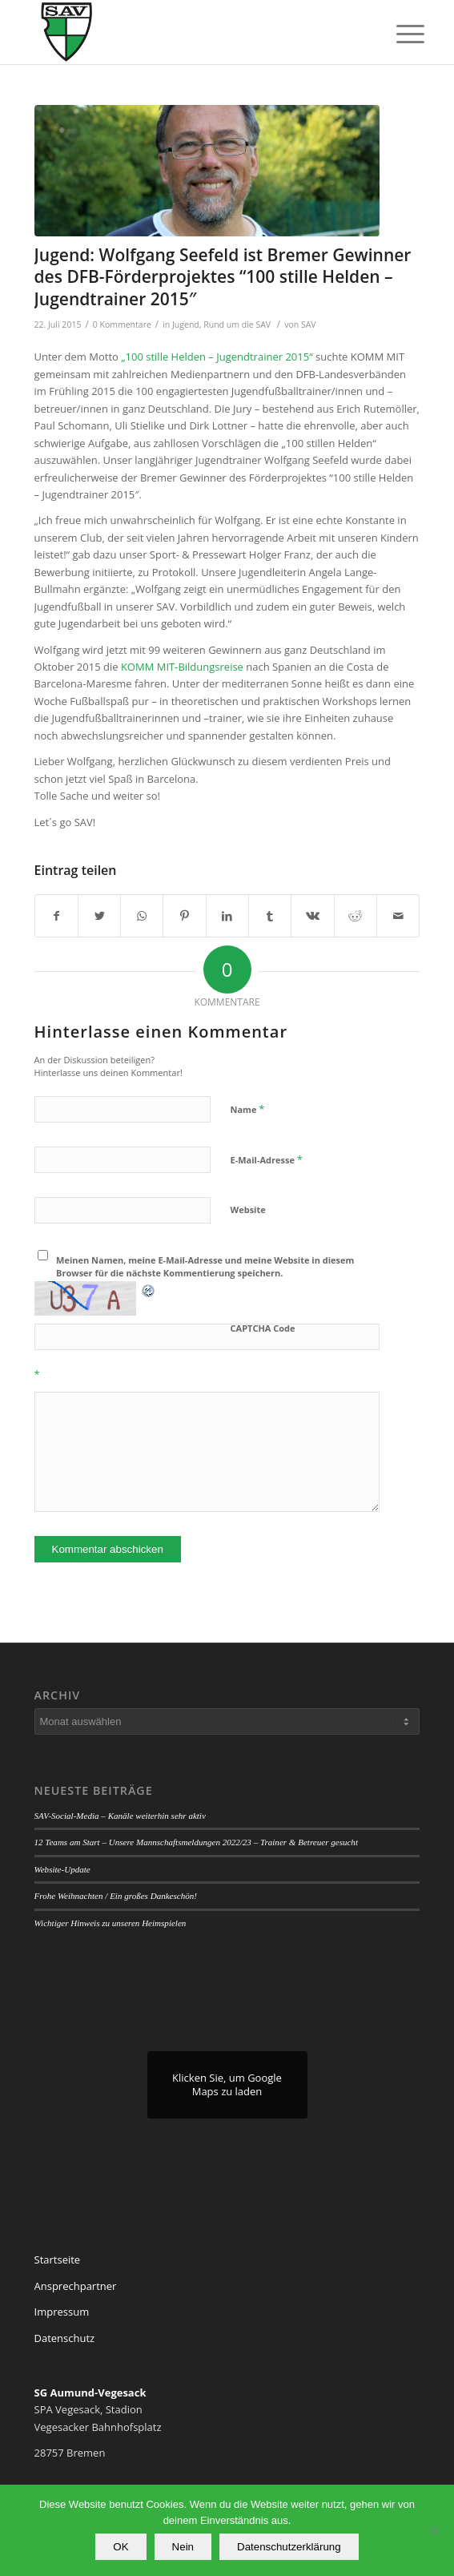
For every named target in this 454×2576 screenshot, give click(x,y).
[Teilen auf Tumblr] (270, 916)
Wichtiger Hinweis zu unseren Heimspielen (110, 1923)
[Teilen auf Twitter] (99, 916)
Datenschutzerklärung (289, 2547)
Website (248, 1209)
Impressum (62, 2311)
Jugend (185, 324)
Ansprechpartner (75, 2286)
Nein (183, 2547)
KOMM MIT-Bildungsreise (183, 666)
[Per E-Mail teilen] (398, 916)
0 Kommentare (122, 324)
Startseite (57, 2259)
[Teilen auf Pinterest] (184, 916)
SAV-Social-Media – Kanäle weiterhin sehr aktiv (120, 1815)
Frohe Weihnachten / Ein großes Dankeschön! (115, 1896)
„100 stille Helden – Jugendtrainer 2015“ (218, 356)
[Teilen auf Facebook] (56, 916)
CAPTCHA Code (263, 1328)
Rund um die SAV (237, 324)
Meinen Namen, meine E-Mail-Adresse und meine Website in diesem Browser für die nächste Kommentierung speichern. (205, 1267)
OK (120, 2547)
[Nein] (434, 2530)
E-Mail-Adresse (267, 1159)
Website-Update (62, 1869)
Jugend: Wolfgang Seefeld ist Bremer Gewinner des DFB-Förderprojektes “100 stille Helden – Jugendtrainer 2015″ (223, 277)
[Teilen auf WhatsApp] (142, 916)
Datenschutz (64, 2338)
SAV (308, 324)
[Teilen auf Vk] (312, 916)
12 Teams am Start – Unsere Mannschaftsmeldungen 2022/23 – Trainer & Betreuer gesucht (196, 1842)
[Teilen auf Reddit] (355, 916)
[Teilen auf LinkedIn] (227, 916)
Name (248, 1109)
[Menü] (398, 34)
